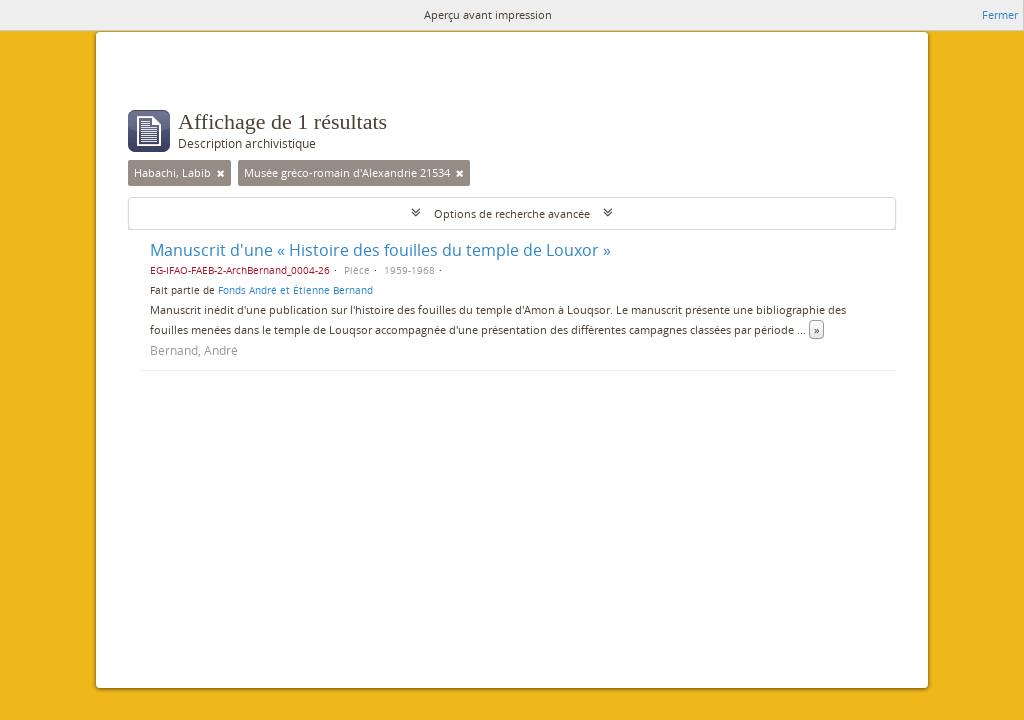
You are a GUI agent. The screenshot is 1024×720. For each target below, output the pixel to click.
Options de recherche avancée (512, 213)
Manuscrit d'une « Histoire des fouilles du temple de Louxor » (380, 250)
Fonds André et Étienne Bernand (295, 290)
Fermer (1000, 14)
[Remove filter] (221, 173)
